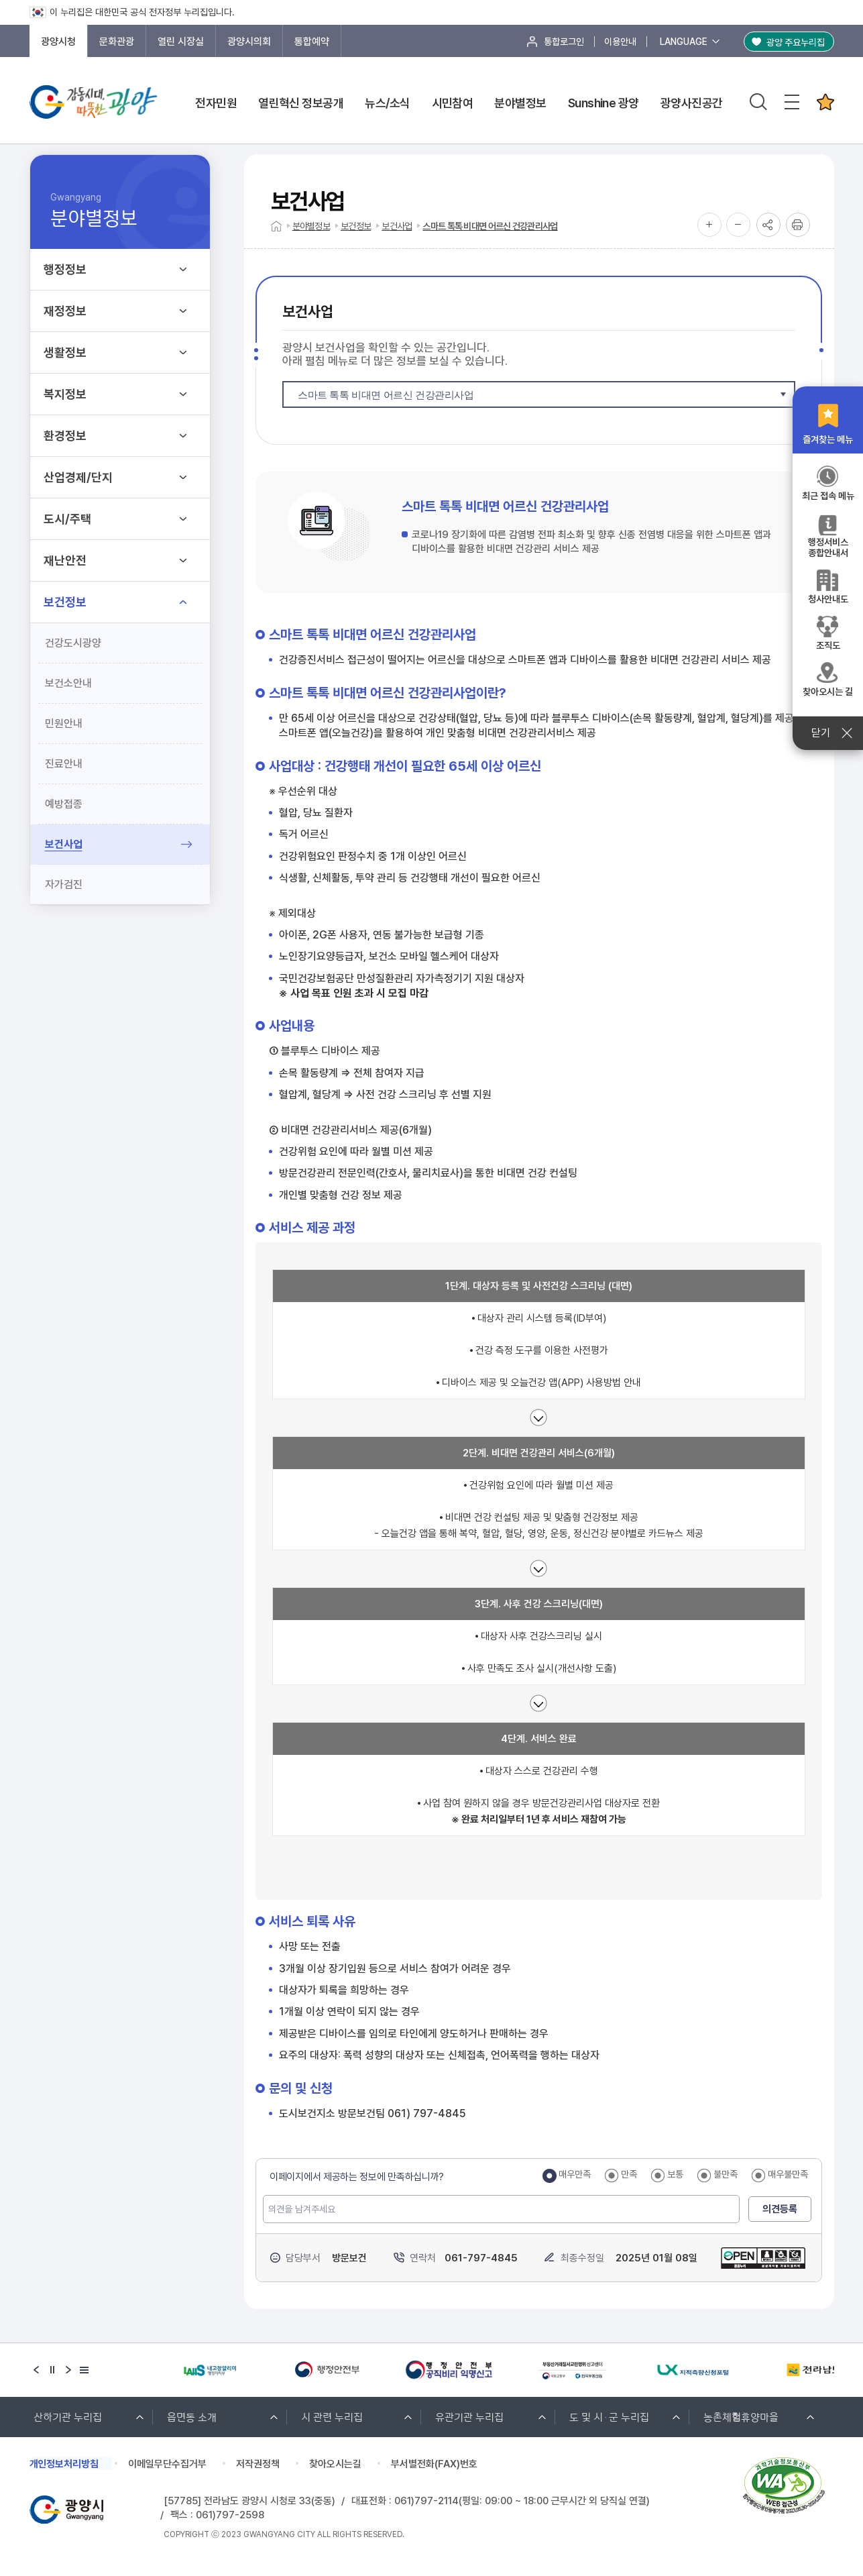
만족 (629, 2174)
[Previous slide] (36, 2370)
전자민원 (216, 103)
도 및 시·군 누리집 (609, 2416)
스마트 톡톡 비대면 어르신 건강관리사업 (489, 226)
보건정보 (356, 226)
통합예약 (311, 42)
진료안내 (63, 763)
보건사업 (63, 844)
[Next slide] (68, 2370)
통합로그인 (564, 41)
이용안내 (620, 41)
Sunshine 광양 (603, 103)
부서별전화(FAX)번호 (435, 2464)
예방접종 (63, 804)
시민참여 (452, 103)
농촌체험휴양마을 (741, 2416)
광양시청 (58, 42)
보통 (675, 2174)
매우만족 (575, 2174)
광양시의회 (249, 42)
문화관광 (116, 42)
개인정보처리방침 (64, 2464)
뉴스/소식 (387, 103)
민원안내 (63, 723)
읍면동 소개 (192, 2416)
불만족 (725, 2174)
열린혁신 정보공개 (300, 103)
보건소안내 (68, 683)
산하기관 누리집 (68, 2416)
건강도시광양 (73, 643)
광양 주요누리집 (795, 42)
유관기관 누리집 (469, 2416)
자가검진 (63, 884)
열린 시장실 (181, 42)
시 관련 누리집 (332, 2416)
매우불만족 (788, 2174)
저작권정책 (258, 2464)
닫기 (827, 733)
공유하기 (768, 225)
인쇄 (798, 225)
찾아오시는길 (336, 2464)
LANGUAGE (683, 41)
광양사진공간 (691, 103)
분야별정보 (520, 103)
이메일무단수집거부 (168, 2464)
